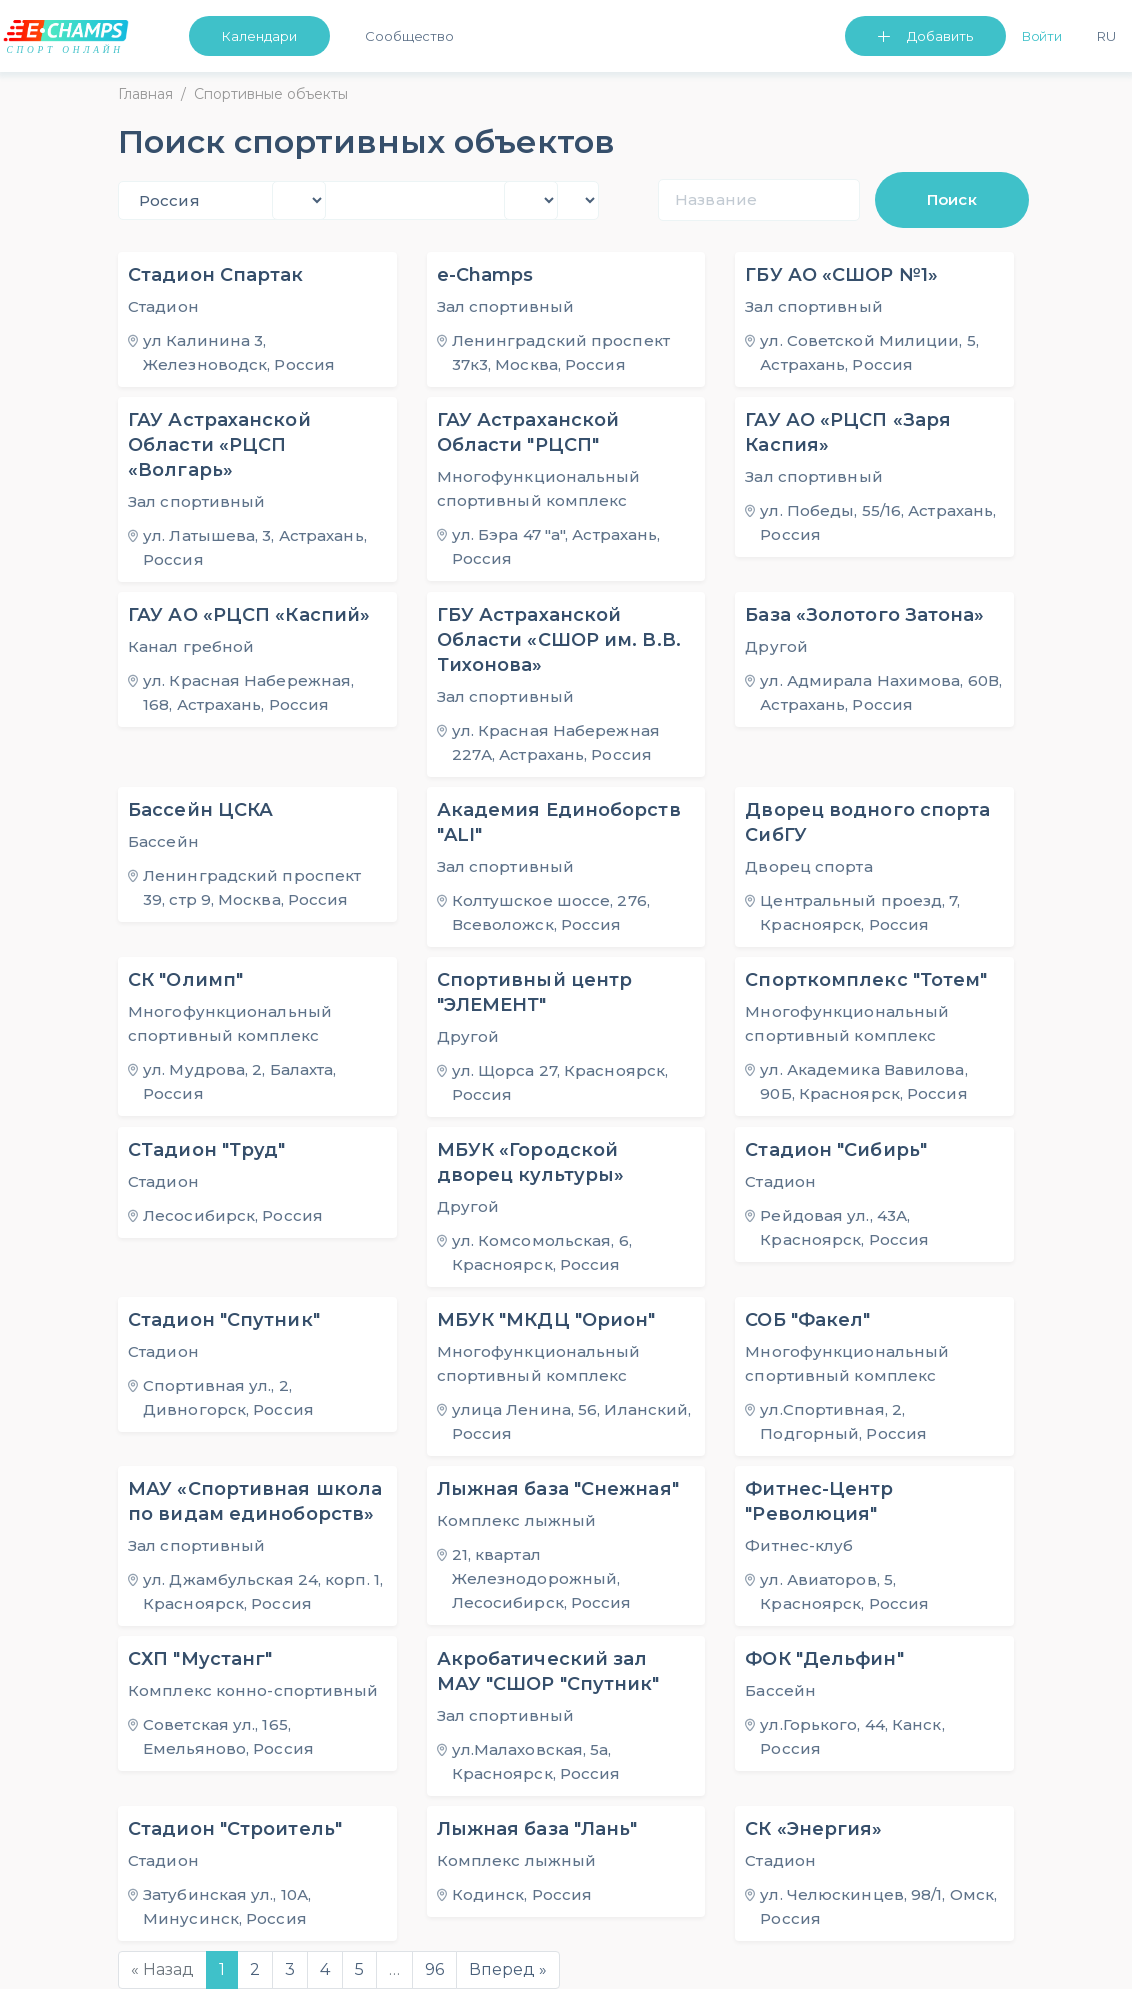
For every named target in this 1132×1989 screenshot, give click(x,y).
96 (434, 1969)
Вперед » (508, 1969)
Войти (1042, 36)
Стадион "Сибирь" (836, 1150)
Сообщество (409, 36)
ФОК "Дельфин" (824, 1659)
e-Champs (485, 275)
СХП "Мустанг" (200, 1659)
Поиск (952, 199)
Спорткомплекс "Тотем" (866, 980)
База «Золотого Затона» (864, 615)
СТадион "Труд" (206, 1150)
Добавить (940, 36)
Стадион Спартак (216, 275)
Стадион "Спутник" (224, 1320)
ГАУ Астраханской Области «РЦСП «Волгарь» (219, 445)
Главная (145, 94)
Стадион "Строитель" (235, 1829)
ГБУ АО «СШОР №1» (841, 275)
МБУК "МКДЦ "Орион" (546, 1320)
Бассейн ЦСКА (200, 810)
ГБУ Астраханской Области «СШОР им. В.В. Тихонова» (559, 640)
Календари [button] (259, 36)
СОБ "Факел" (807, 1320)
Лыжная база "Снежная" (558, 1489)
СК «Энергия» (813, 1829)
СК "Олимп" (185, 980)
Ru (1106, 36)
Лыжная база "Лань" (537, 1829)
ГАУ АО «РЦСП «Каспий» (249, 615)
